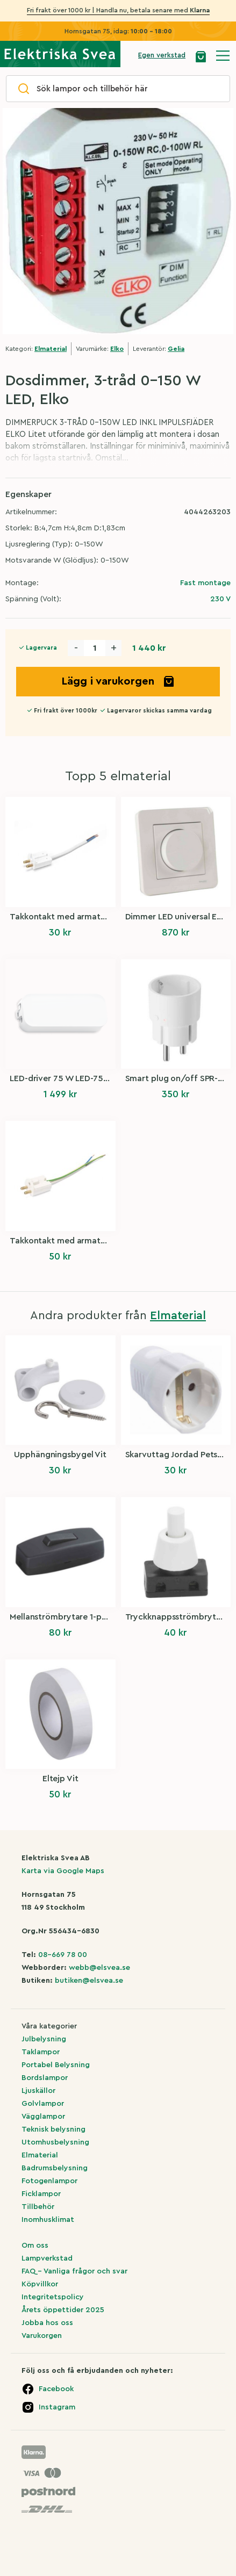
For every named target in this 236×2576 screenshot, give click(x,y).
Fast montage (205, 583)
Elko (117, 349)
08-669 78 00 (62, 1955)
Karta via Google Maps (63, 1871)
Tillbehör (38, 2207)
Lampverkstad (47, 2258)
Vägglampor (43, 2116)
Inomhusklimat (48, 2220)
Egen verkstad (161, 55)
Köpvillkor (40, 2284)
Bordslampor (45, 2078)
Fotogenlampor (49, 2181)
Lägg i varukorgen (118, 681)
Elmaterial (50, 349)
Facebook (56, 2389)
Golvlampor (43, 2103)
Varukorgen (42, 2336)
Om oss (35, 2245)
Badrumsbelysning (55, 2168)
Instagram (57, 2407)
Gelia (176, 349)
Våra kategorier (49, 2026)
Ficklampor (41, 2194)
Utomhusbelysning (55, 2142)
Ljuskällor (38, 2091)
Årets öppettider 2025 (63, 2310)
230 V (220, 599)
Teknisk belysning (53, 2129)
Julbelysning (44, 2039)
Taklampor (41, 2052)
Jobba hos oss (47, 2323)
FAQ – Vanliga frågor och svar (74, 2271)
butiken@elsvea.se (89, 1980)
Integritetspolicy (53, 2297)
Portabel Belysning (56, 2065)
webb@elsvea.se (99, 1967)
